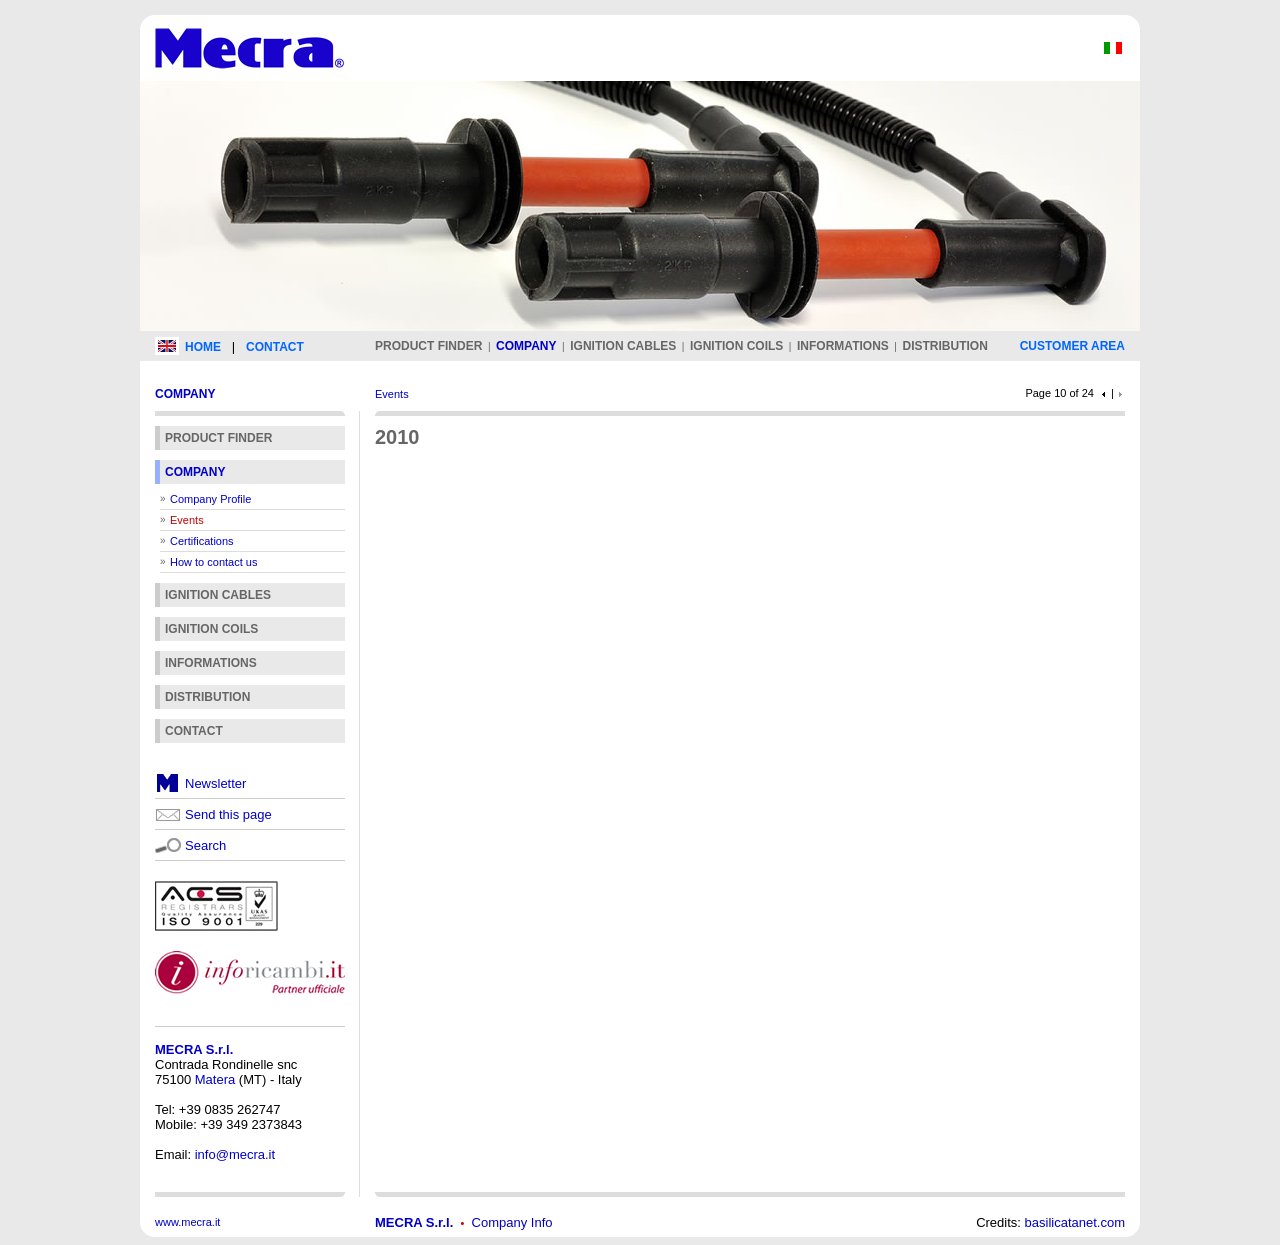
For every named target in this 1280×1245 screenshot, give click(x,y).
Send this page (228, 814)
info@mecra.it (235, 1154)
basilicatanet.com (1075, 1222)
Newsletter (215, 783)
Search (205, 845)
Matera (215, 1079)
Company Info (512, 1222)
